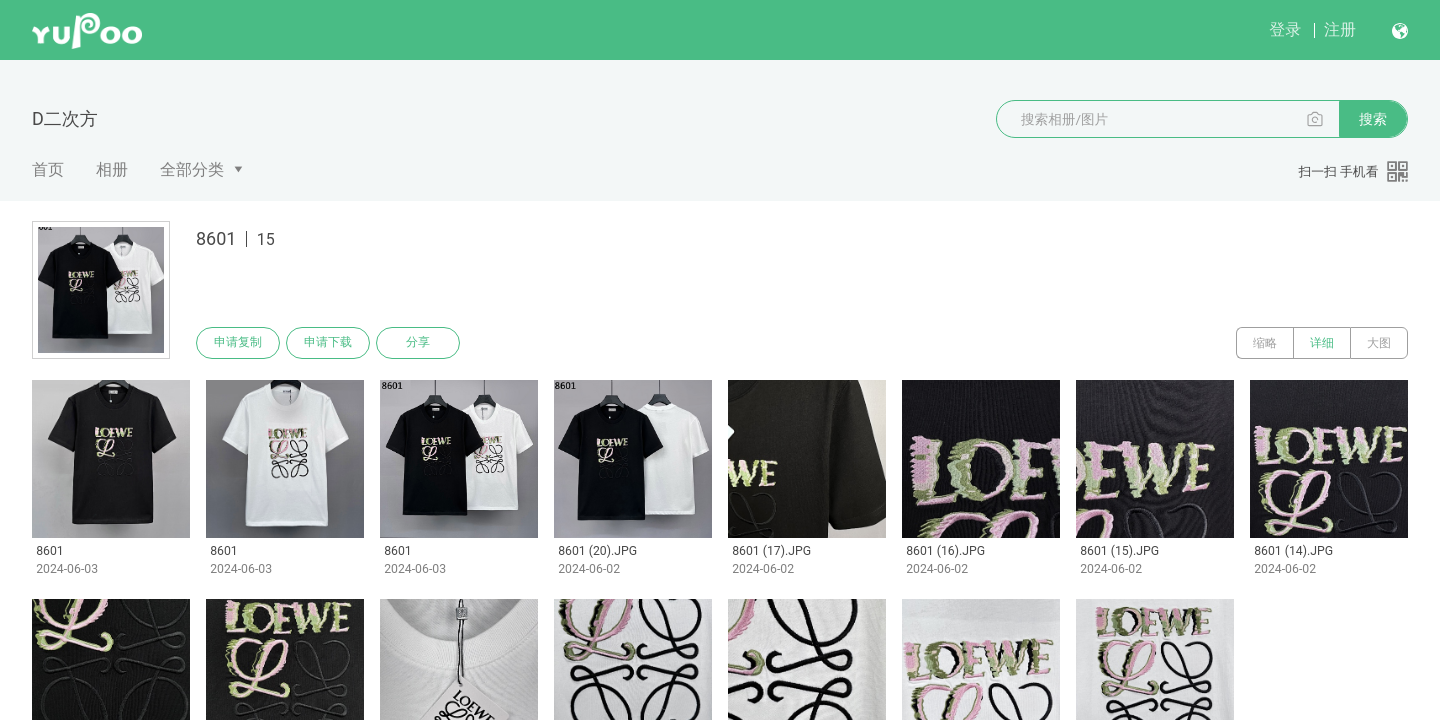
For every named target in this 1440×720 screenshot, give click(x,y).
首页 (48, 169)
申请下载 (328, 343)
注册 (1340, 29)
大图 (1379, 343)
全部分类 (192, 169)
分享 (418, 343)
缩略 (1265, 343)
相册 (112, 169)
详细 (1322, 343)
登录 (1285, 29)
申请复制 (238, 343)
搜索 (1373, 119)
